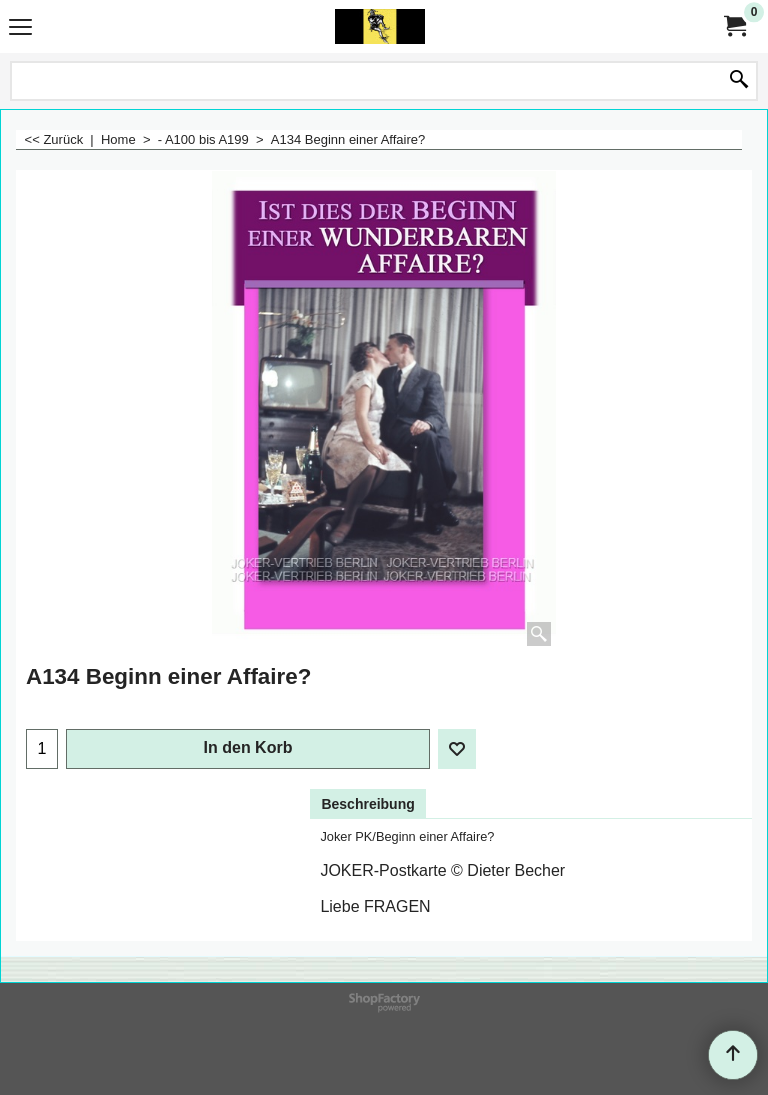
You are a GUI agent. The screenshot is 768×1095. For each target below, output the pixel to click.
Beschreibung (367, 804)
